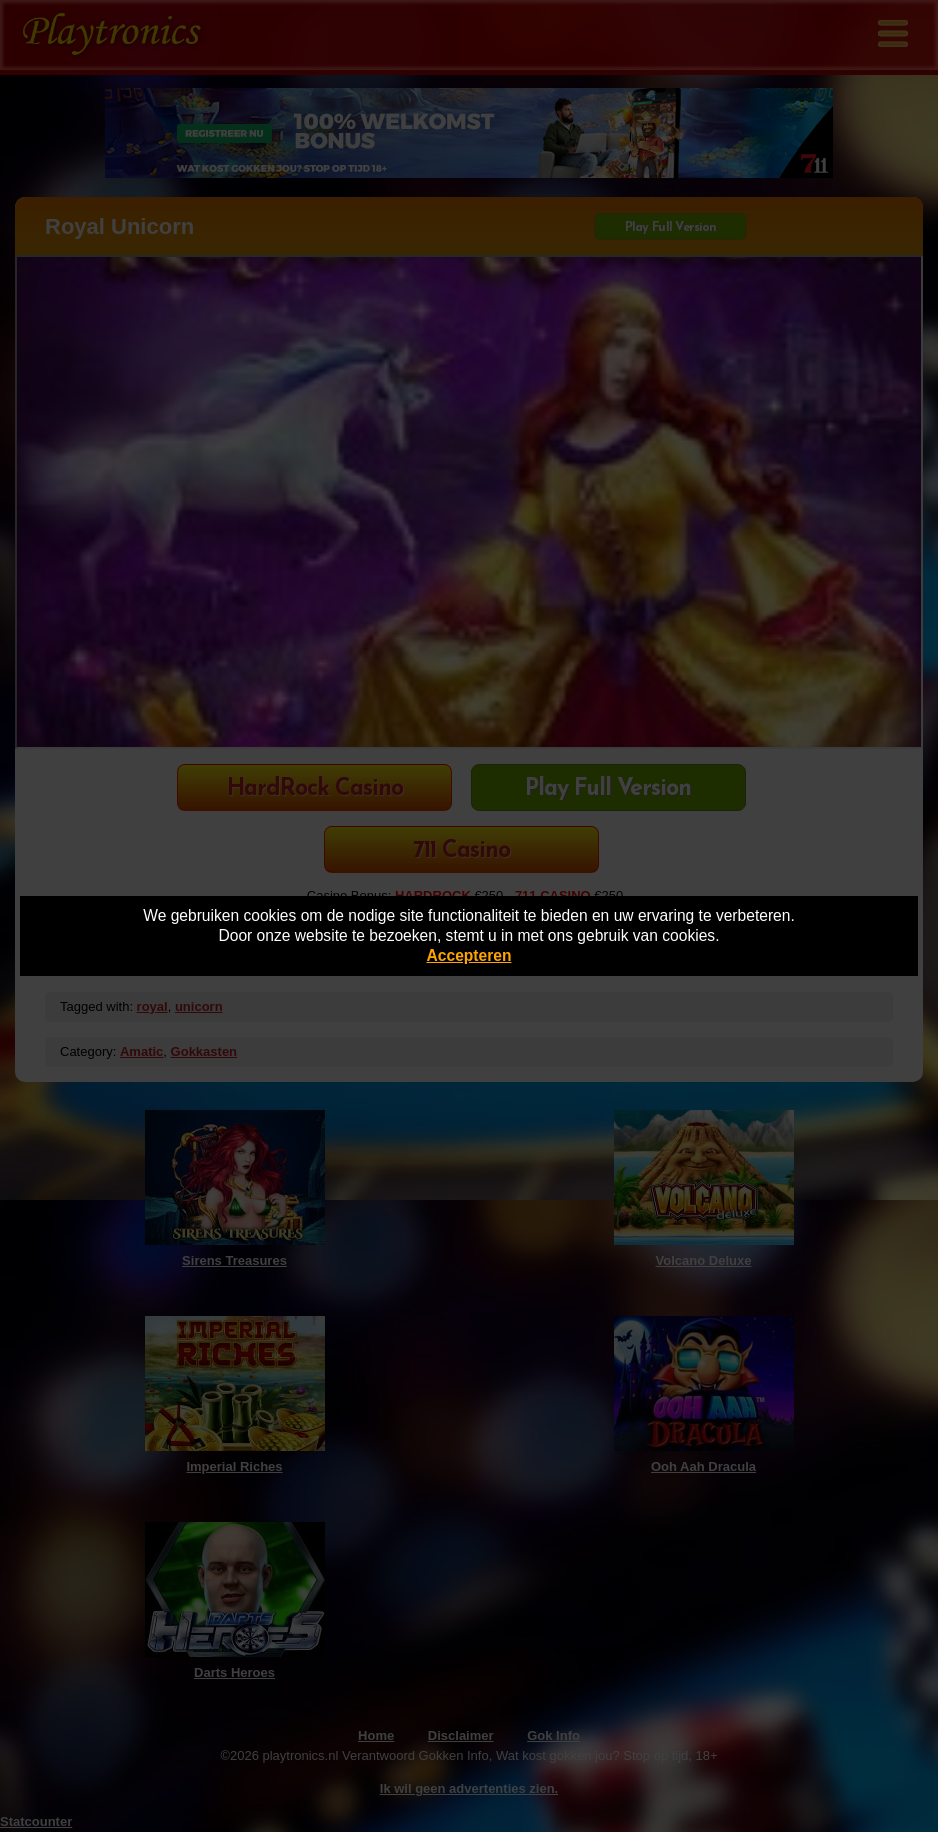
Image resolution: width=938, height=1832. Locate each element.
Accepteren (469, 955)
